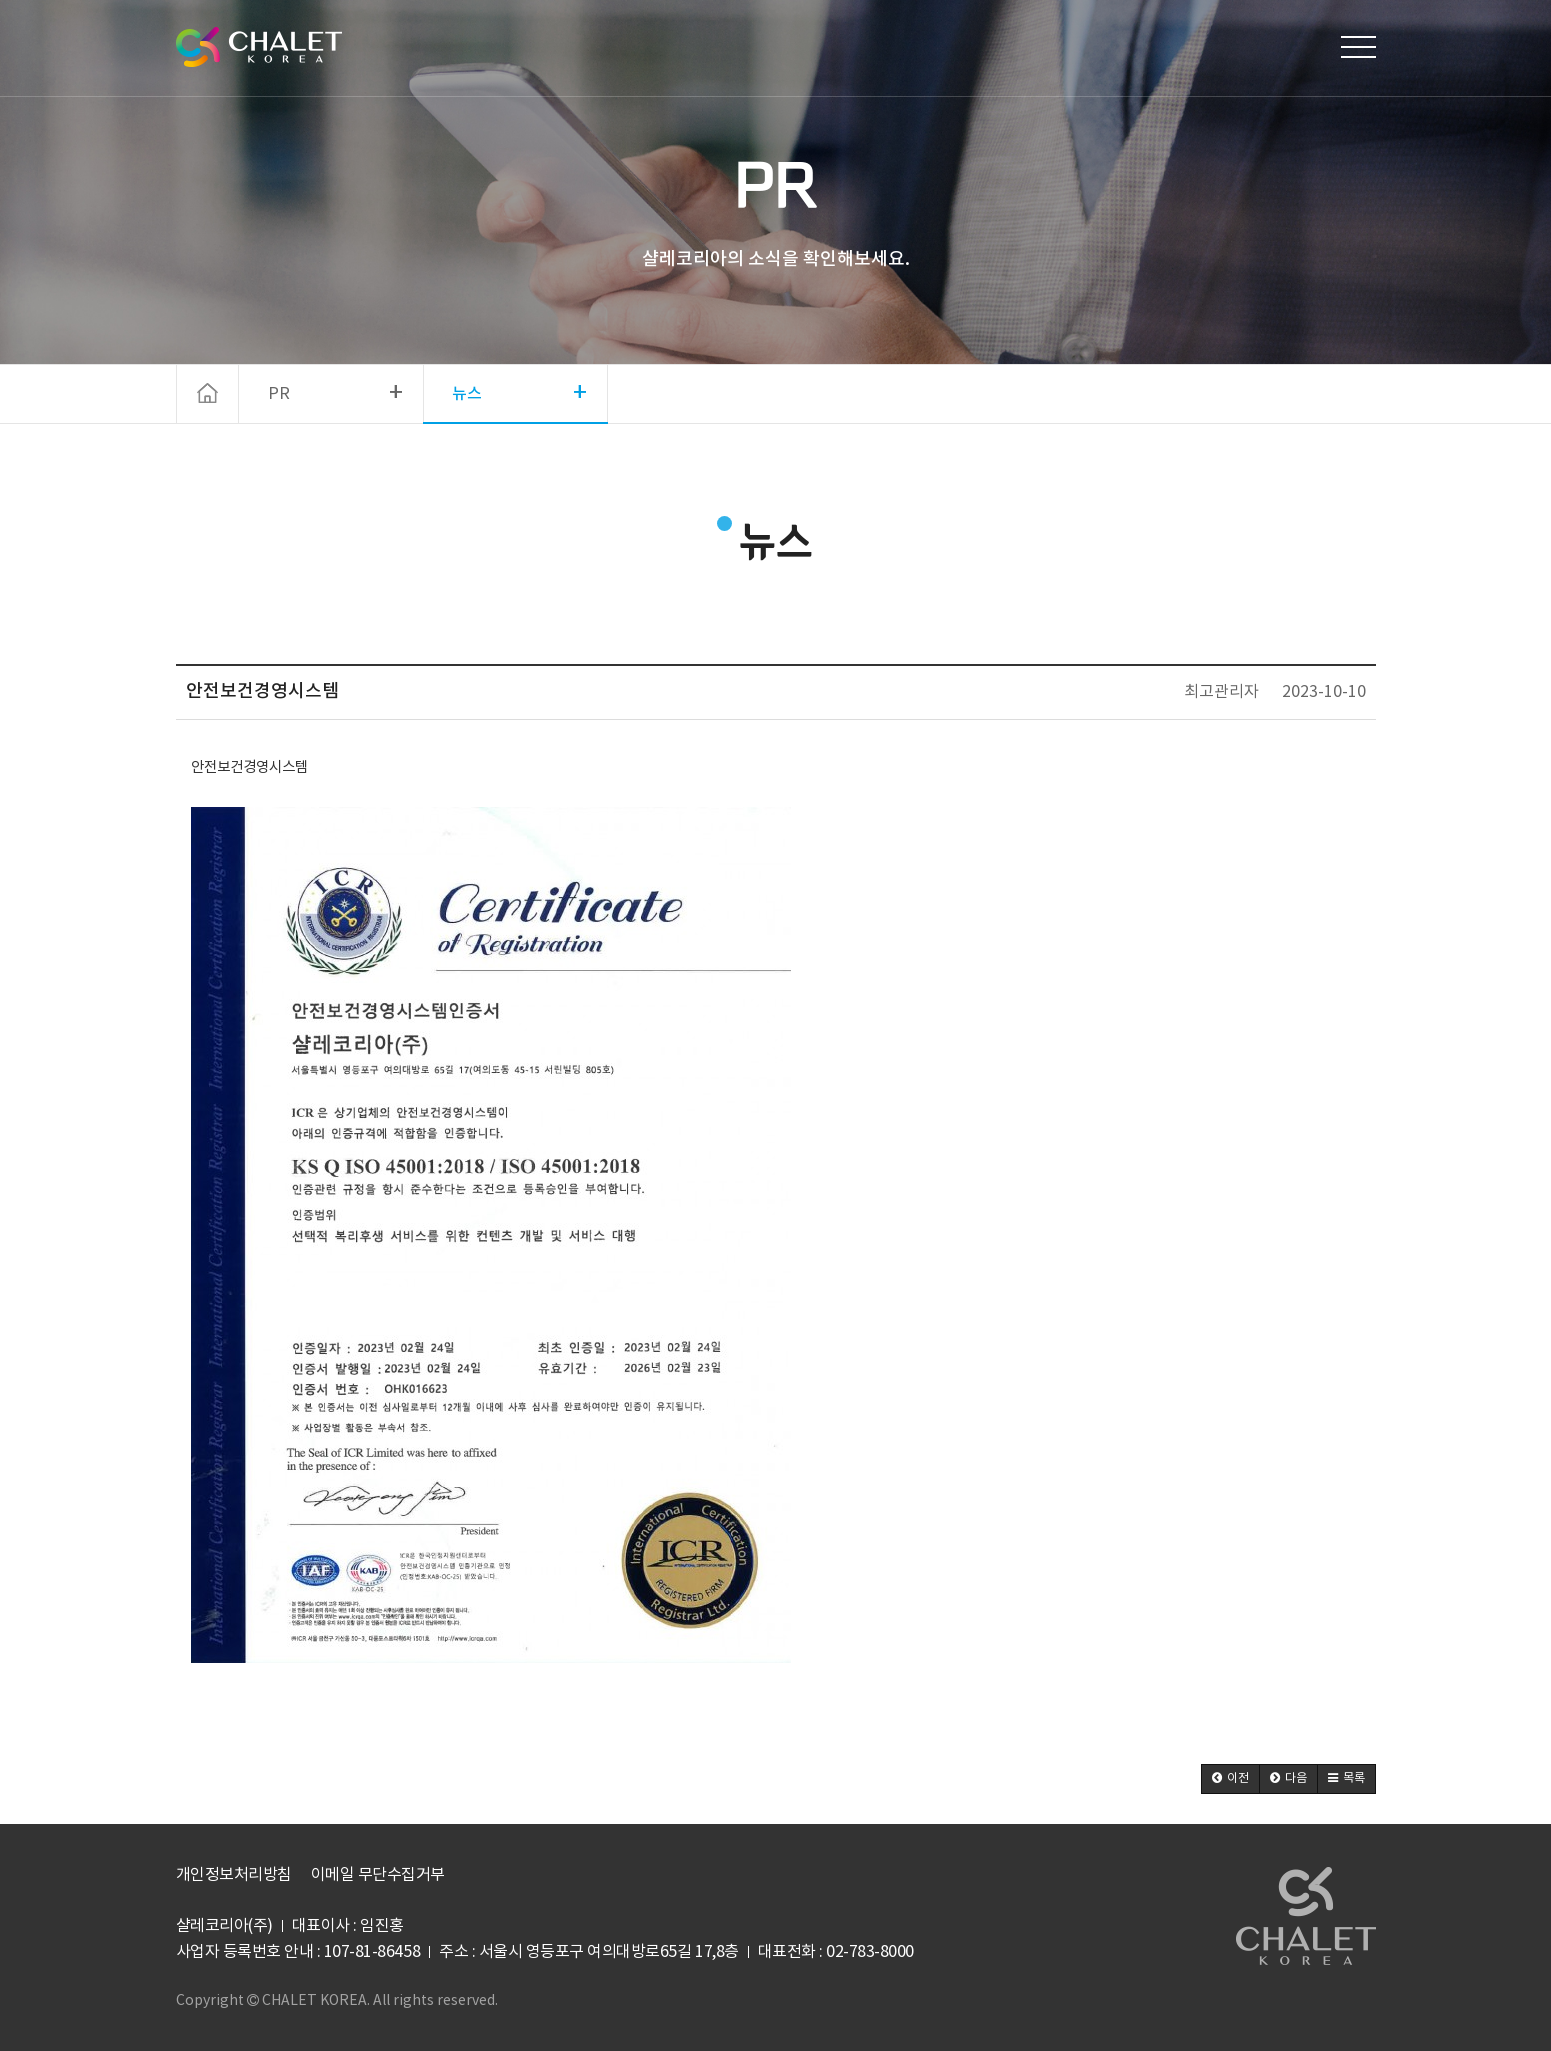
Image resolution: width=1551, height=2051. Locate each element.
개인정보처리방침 (234, 1875)
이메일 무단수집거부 (378, 1875)
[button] (1230, 1779)
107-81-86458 (372, 1952)
